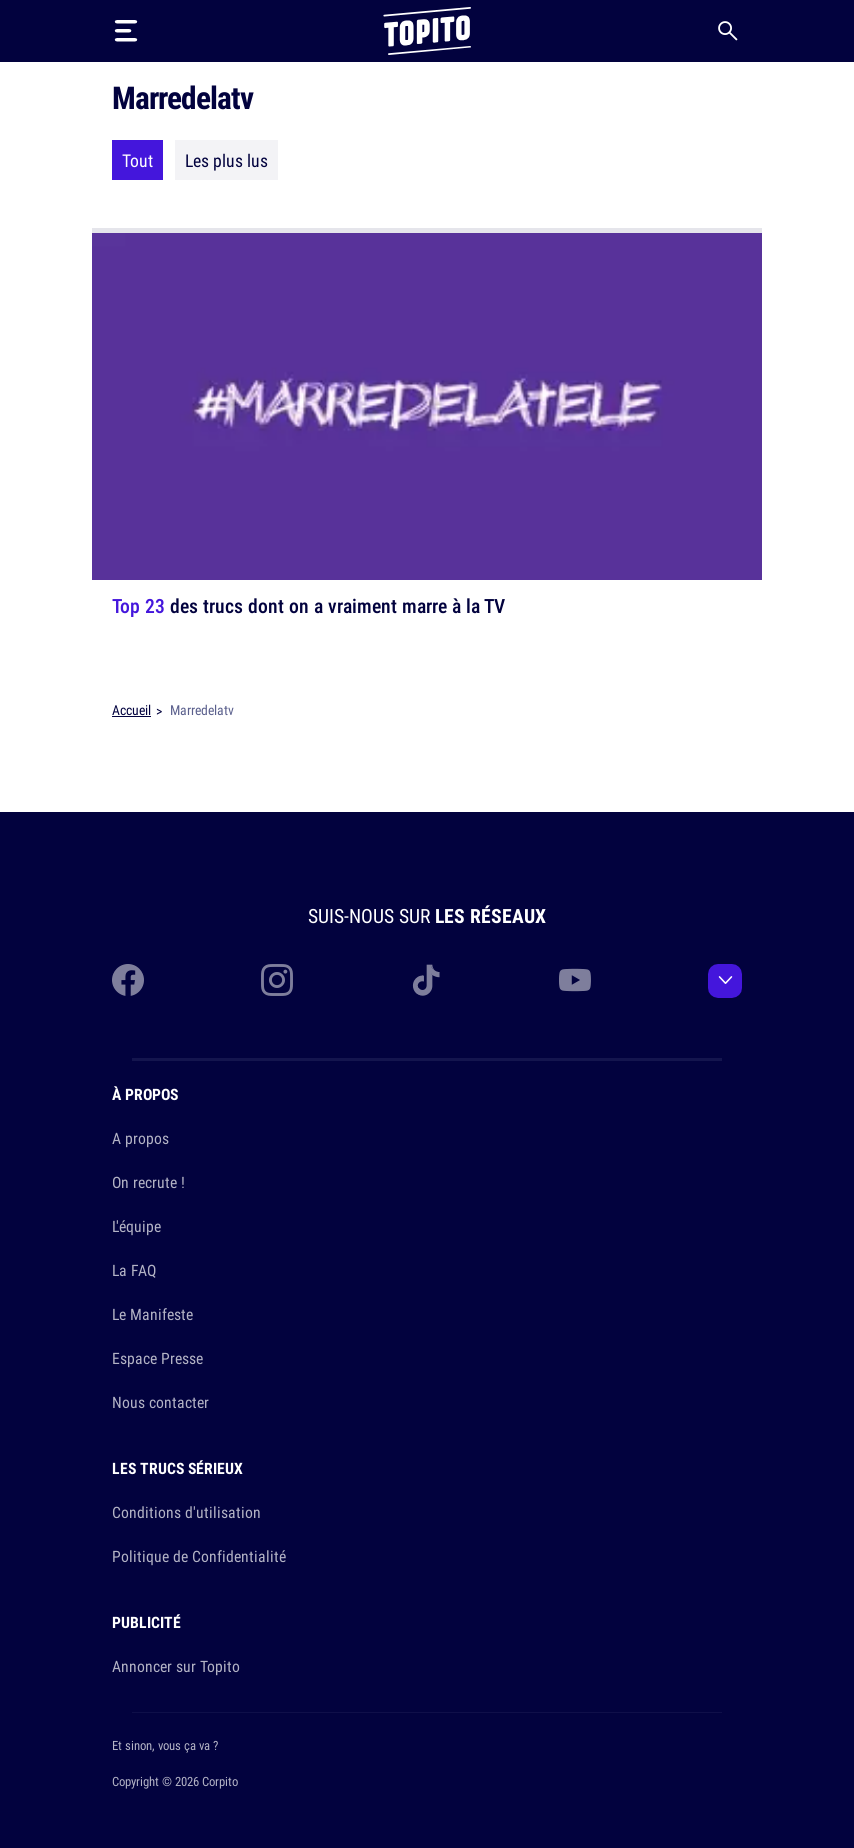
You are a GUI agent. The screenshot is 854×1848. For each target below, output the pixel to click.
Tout (137, 160)
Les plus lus (226, 160)
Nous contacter (160, 1402)
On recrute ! (148, 1182)
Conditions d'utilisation (186, 1512)
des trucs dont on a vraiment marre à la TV (308, 605)
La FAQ (134, 1270)
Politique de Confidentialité (199, 1556)
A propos (140, 1138)
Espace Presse (157, 1358)
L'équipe (136, 1226)
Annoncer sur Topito (176, 1666)
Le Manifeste (152, 1314)
